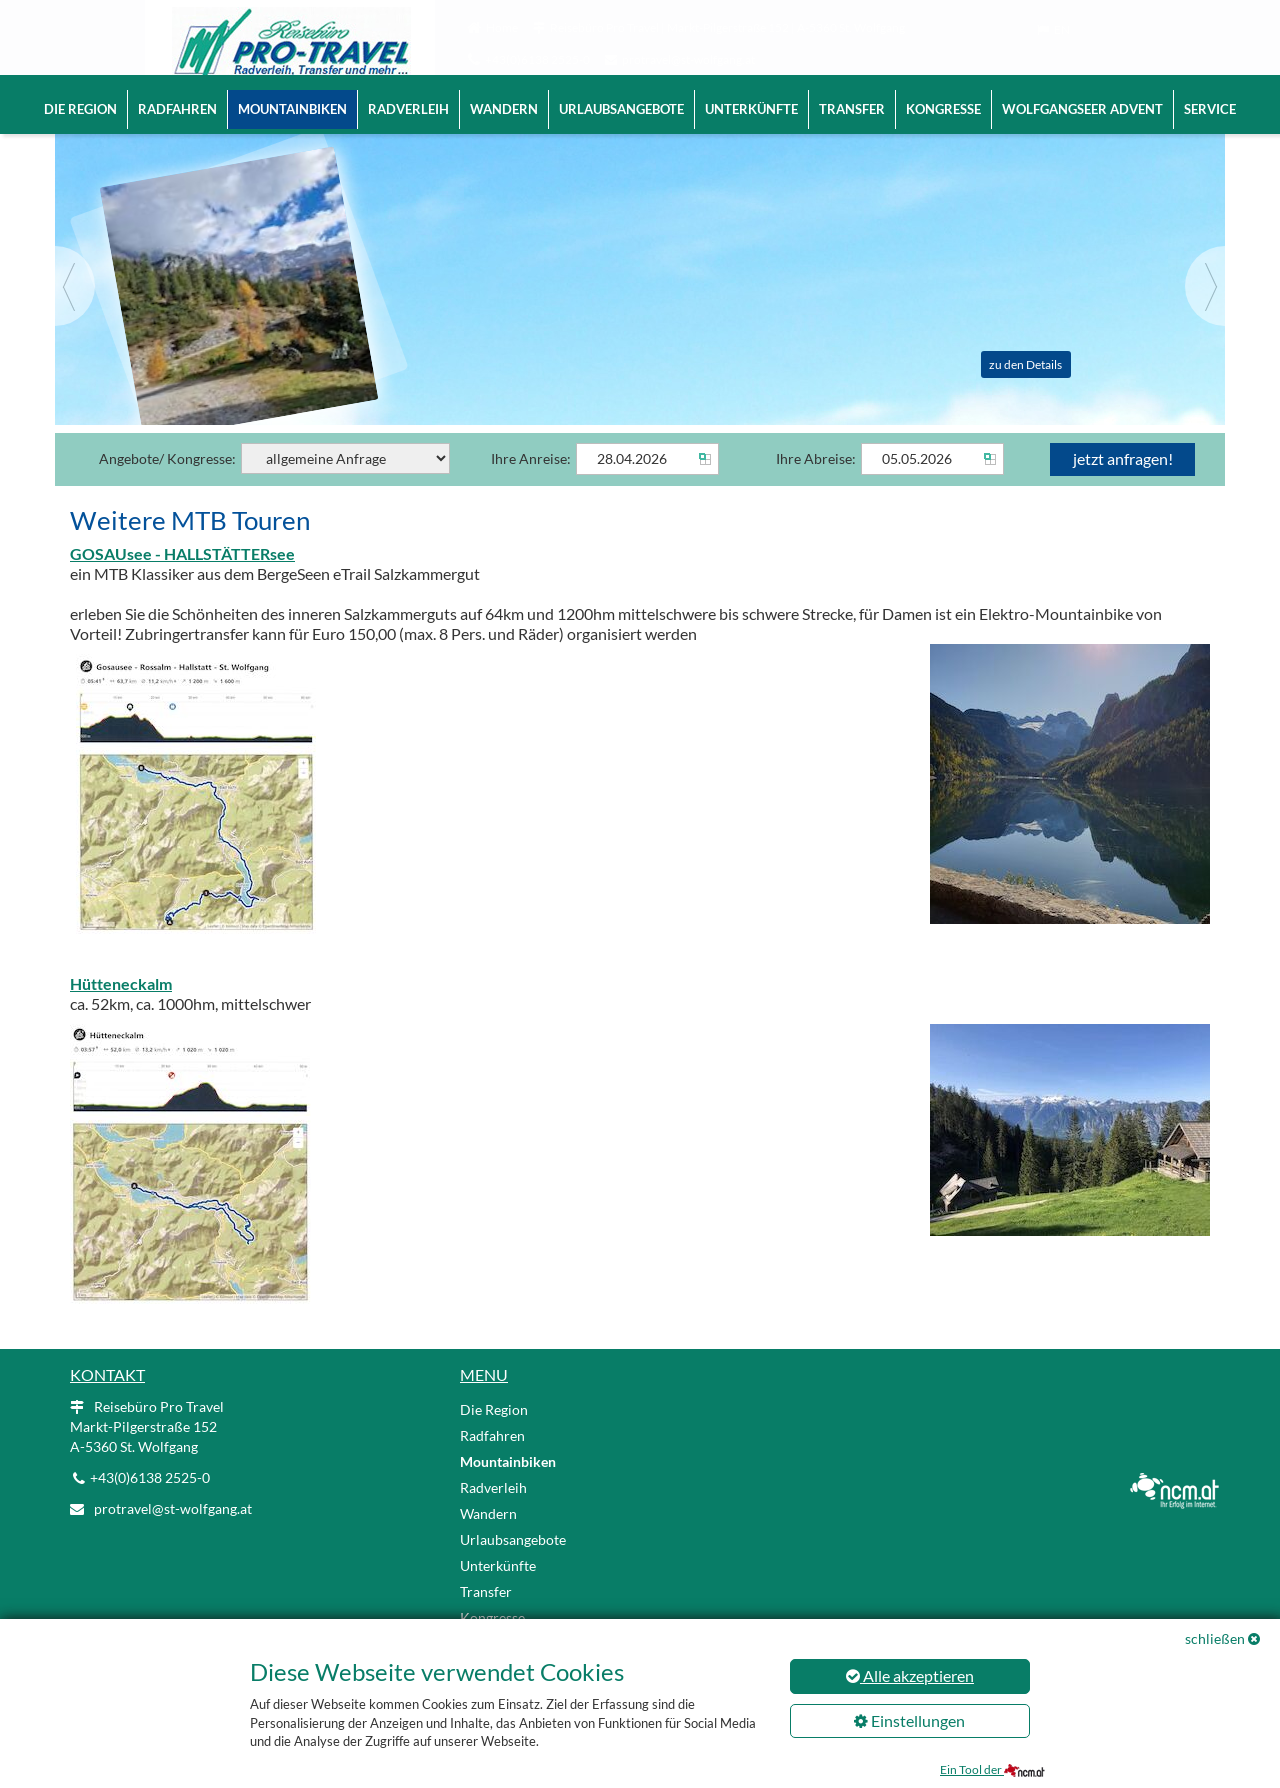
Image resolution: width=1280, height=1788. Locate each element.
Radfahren (177, 109)
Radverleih (408, 109)
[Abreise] (932, 487)
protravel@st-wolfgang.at (688, 59)
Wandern (504, 109)
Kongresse (943, 109)
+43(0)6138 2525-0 (537, 59)
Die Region (80, 109)
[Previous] (75, 314)
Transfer (852, 109)
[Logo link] (260, 50)
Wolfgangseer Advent (1082, 109)
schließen (1215, 1638)
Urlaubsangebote (621, 109)
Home (502, 27)
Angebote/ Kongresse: (274, 486)
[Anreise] (647, 487)
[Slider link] (640, 290)
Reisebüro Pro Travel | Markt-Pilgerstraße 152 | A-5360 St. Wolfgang (727, 27)
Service (1210, 109)
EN (1062, 29)
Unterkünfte (751, 109)
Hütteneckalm (121, 1011)
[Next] (1205, 314)
